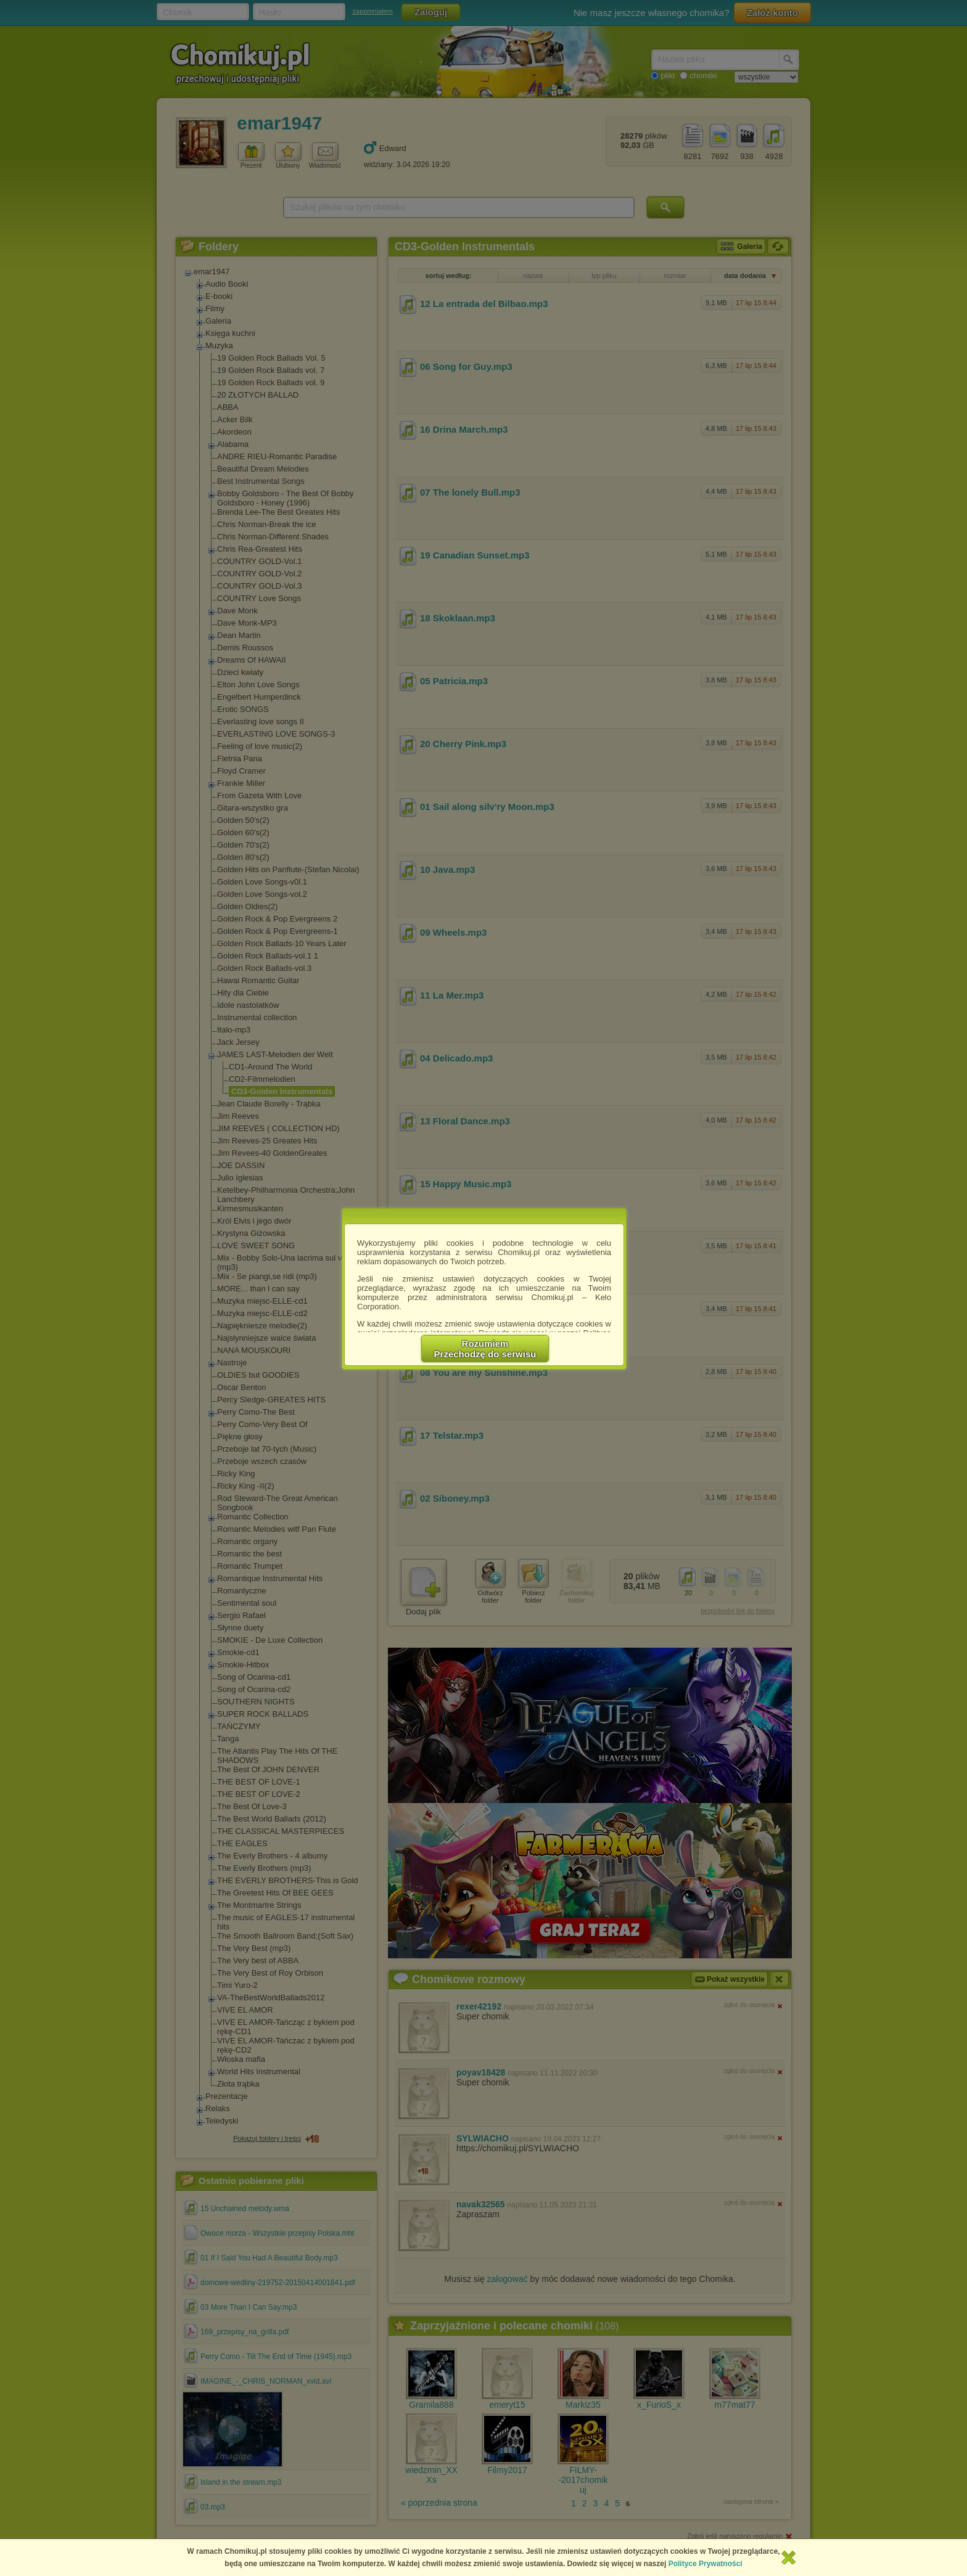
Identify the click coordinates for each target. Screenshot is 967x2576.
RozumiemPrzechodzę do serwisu (485, 1348)
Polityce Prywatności (706, 2563)
